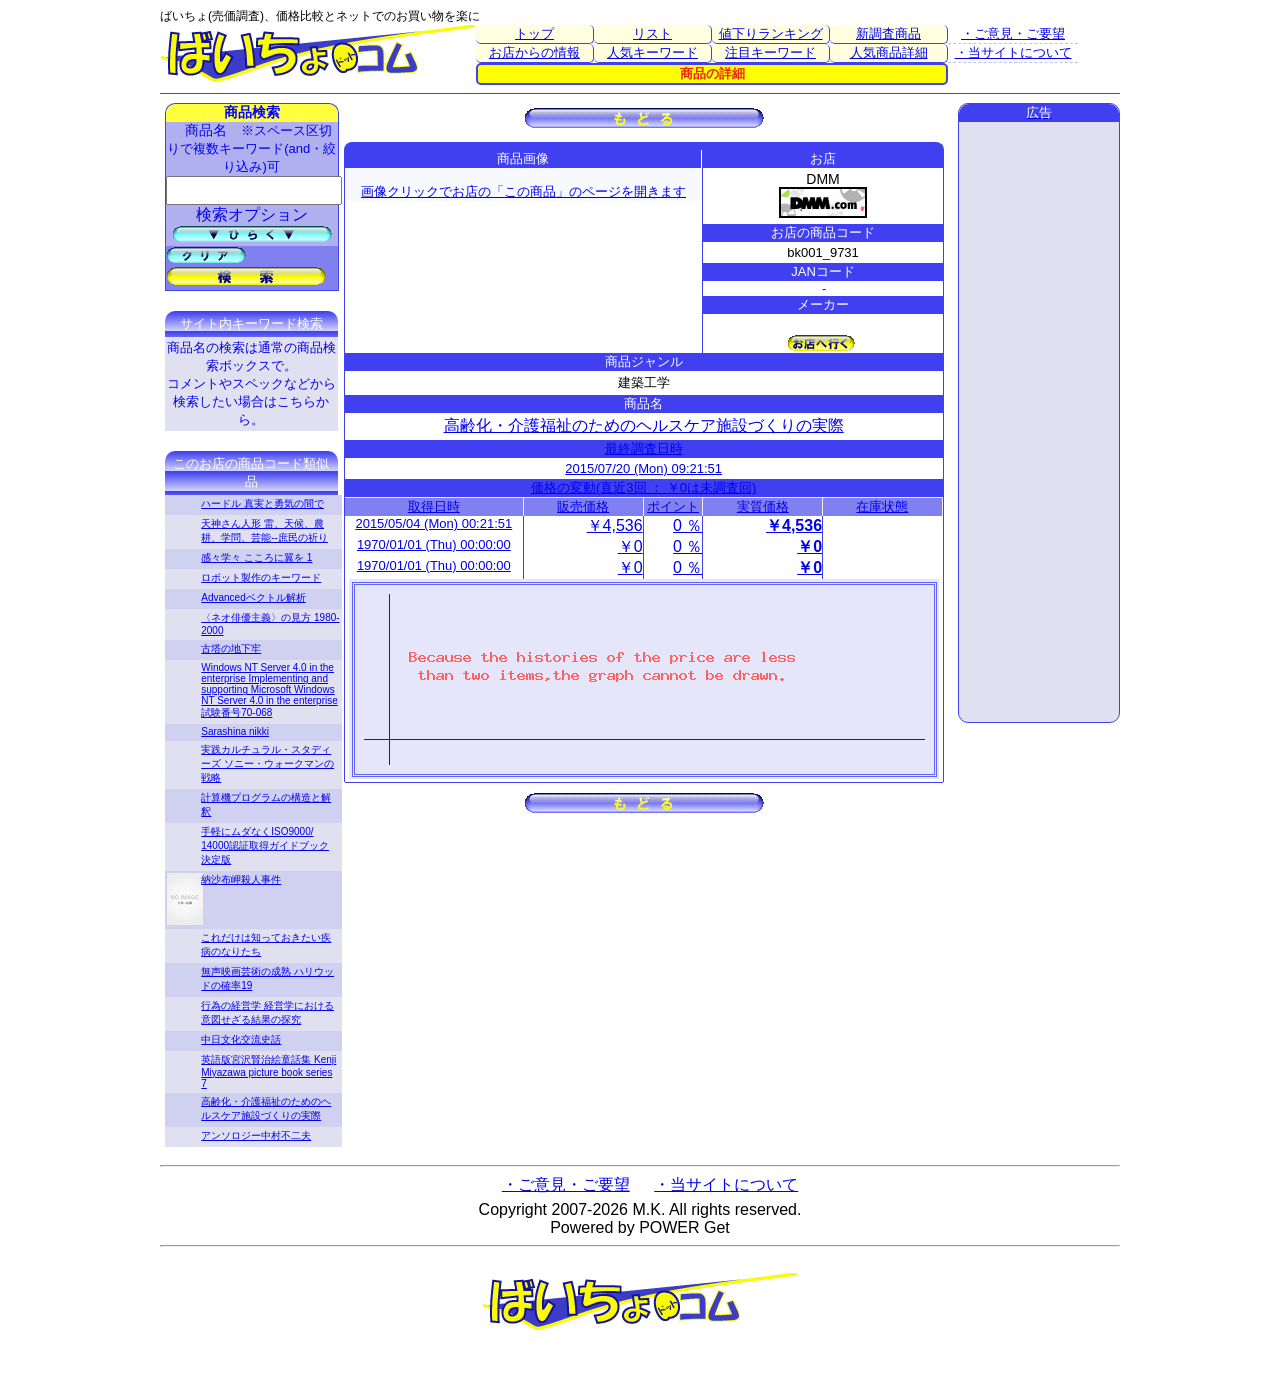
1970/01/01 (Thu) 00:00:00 (434, 544)
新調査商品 (888, 33)
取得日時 (434, 506)
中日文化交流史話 (241, 1039)
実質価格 (763, 506)
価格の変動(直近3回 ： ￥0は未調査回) (643, 487)
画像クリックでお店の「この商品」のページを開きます (523, 191)
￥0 (630, 546)
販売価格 (583, 506)
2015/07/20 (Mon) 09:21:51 (643, 468)
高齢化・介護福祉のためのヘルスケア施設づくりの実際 (644, 425)
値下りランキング (771, 33)
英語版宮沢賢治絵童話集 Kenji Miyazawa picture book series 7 (268, 1071)
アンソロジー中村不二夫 (256, 1135)
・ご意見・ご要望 (1013, 33)
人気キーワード (652, 52)
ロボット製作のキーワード (261, 577)
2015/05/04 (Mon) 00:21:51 (433, 523)
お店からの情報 (534, 52)
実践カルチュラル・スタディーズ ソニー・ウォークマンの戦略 (267, 763)
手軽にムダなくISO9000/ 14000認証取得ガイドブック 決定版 (265, 845)
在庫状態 (882, 506)
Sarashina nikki (235, 731)
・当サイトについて (1013, 52)
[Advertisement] (1039, 422)
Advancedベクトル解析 (253, 597)
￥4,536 (615, 525)
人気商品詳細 (889, 52)
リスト (652, 33)
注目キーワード (770, 52)
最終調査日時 (644, 448)
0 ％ (687, 525)
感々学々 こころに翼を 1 (256, 557)
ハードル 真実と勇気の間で (262, 503)
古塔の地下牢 (231, 648)
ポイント (673, 506)
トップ (534, 33)
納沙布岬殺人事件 (241, 879)
